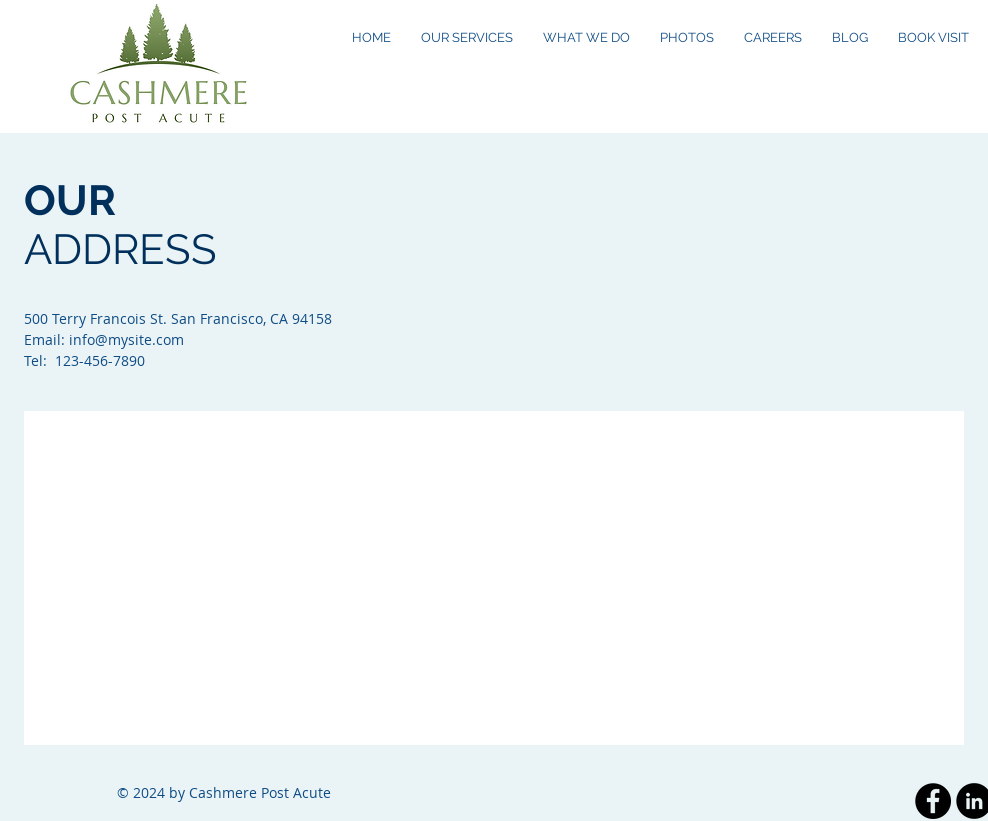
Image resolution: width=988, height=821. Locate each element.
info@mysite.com (126, 339)
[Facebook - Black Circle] (933, 801)
